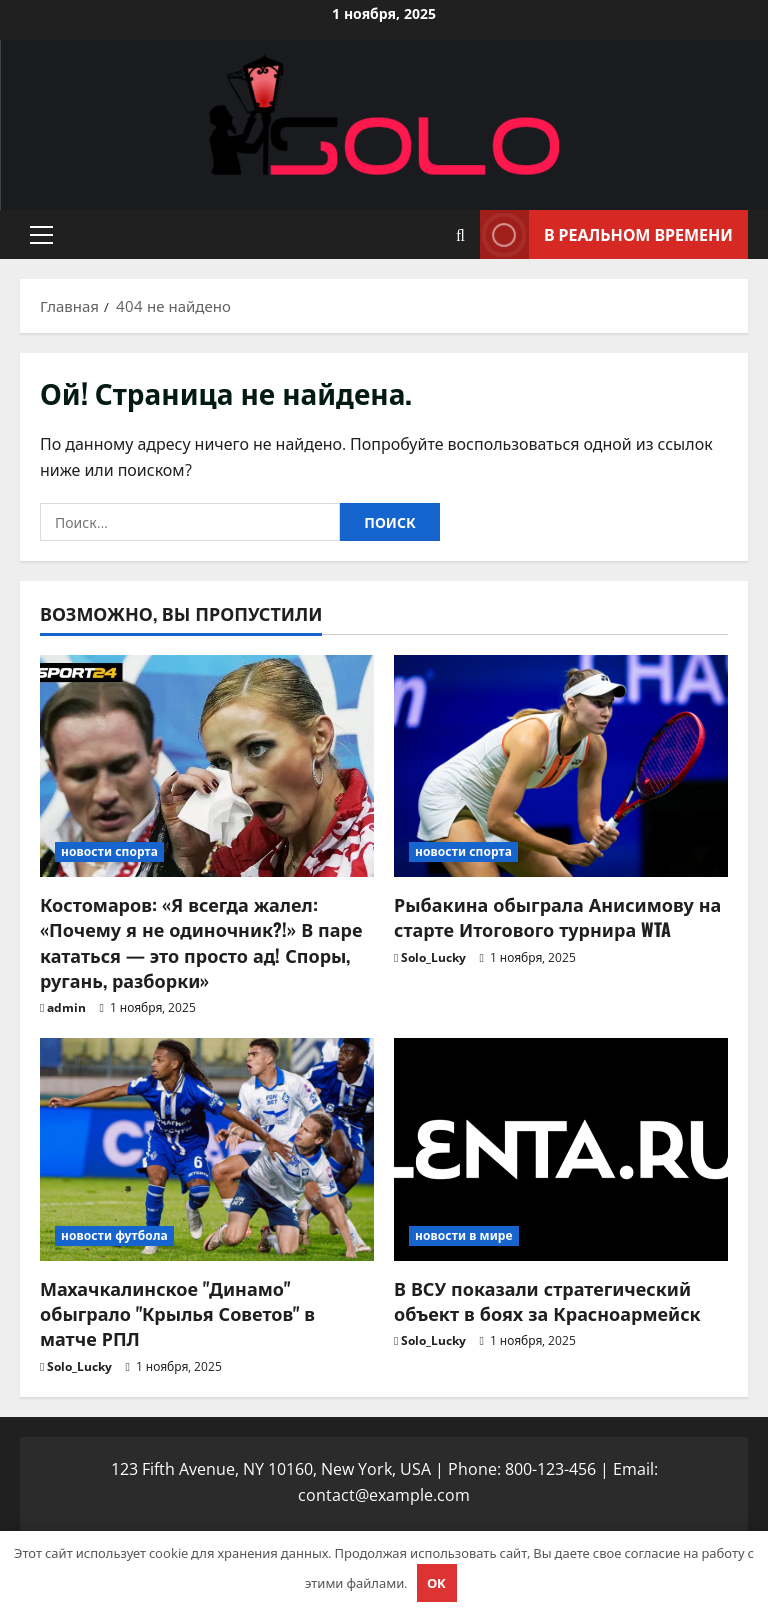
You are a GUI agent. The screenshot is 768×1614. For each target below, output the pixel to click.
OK (436, 1583)
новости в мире (464, 1235)
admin (66, 1007)
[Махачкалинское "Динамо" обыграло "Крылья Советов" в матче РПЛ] (207, 1149)
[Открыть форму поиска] (460, 235)
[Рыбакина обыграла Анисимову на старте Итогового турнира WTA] (561, 766)
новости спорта (109, 851)
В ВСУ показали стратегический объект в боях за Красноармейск (547, 1300)
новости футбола (114, 1235)
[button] (41, 235)
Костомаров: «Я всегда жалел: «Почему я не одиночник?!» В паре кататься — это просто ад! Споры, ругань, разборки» (201, 942)
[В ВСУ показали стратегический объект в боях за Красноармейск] (561, 1149)
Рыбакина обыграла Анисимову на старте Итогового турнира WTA (557, 916)
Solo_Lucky (433, 957)
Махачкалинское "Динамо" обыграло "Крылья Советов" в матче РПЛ (177, 1313)
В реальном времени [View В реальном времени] (606, 234)
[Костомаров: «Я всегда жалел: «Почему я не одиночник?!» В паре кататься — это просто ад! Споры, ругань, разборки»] (207, 766)
